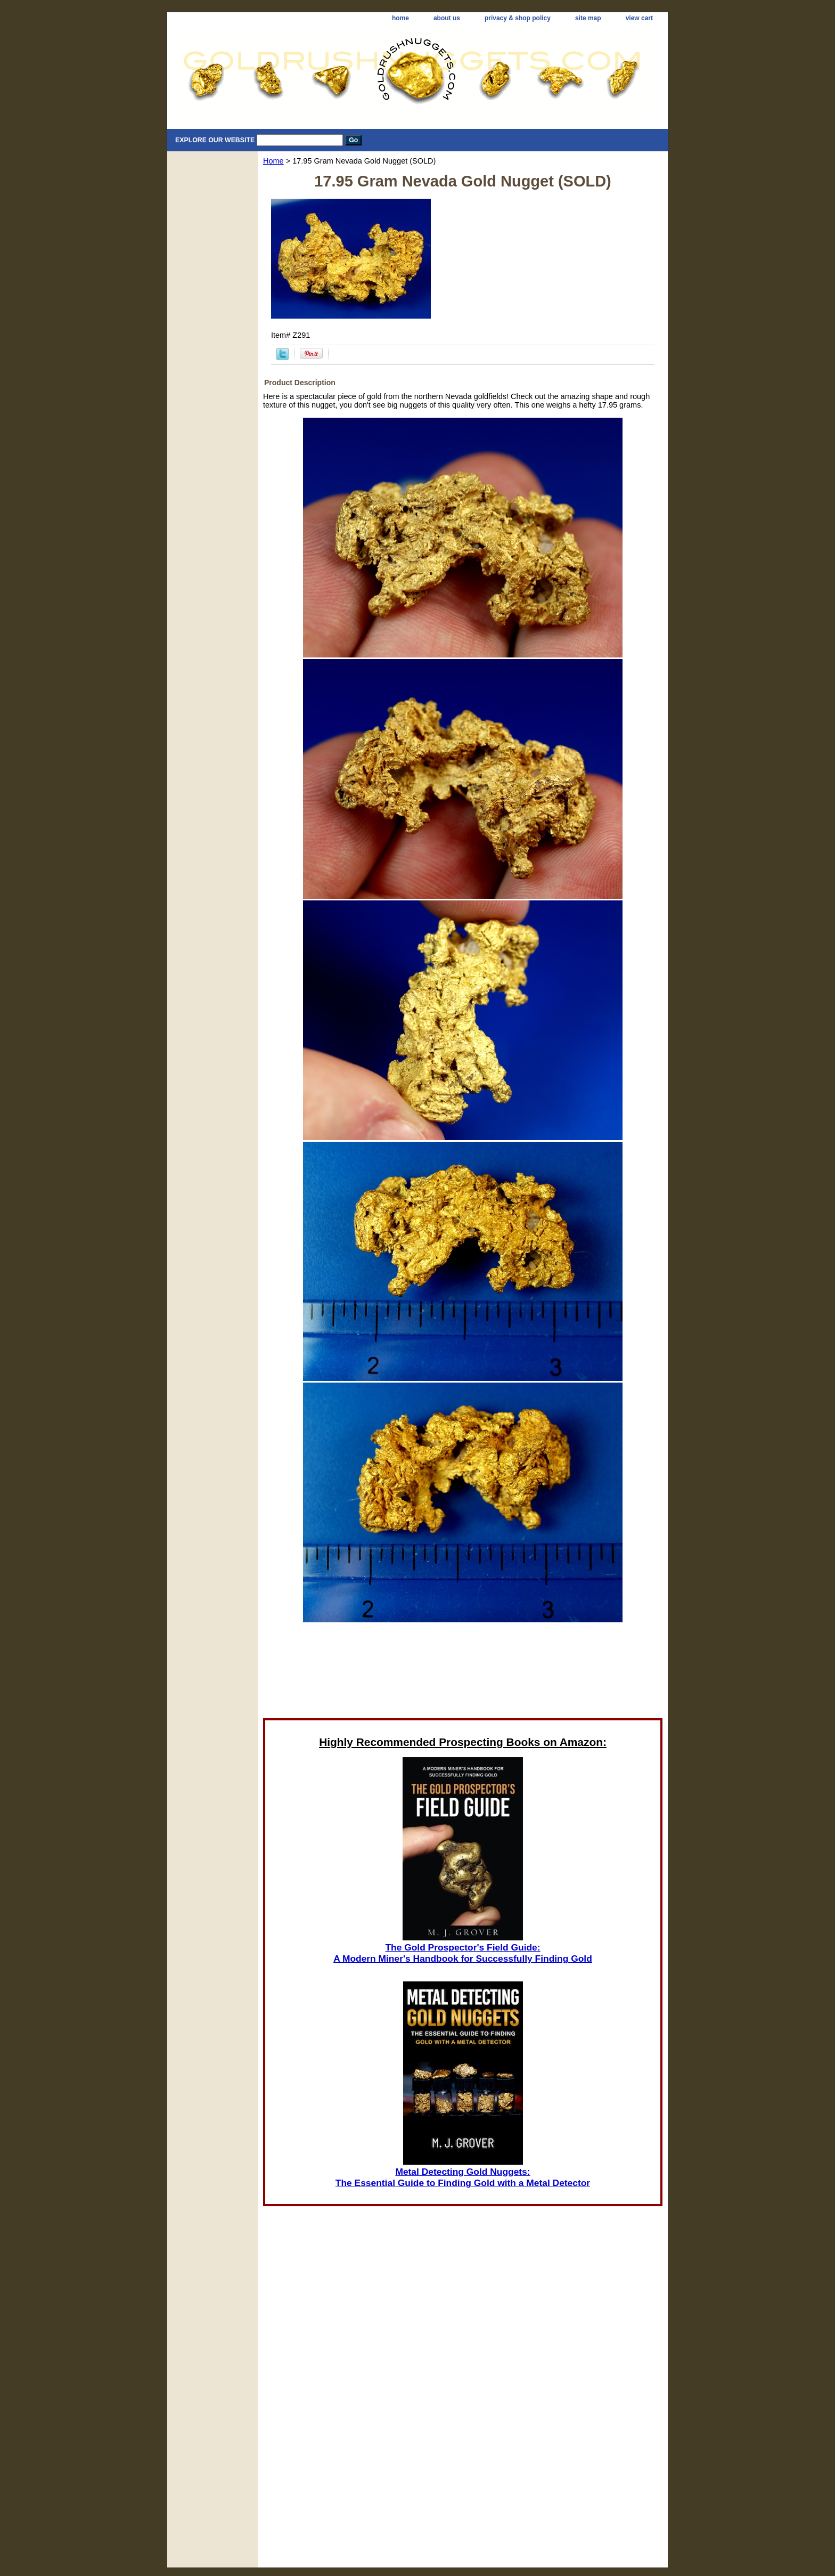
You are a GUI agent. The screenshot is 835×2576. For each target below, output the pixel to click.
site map (588, 18)
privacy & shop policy (518, 18)
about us (446, 18)
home (400, 18)
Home (273, 161)
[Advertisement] (463, 1673)
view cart (639, 18)
